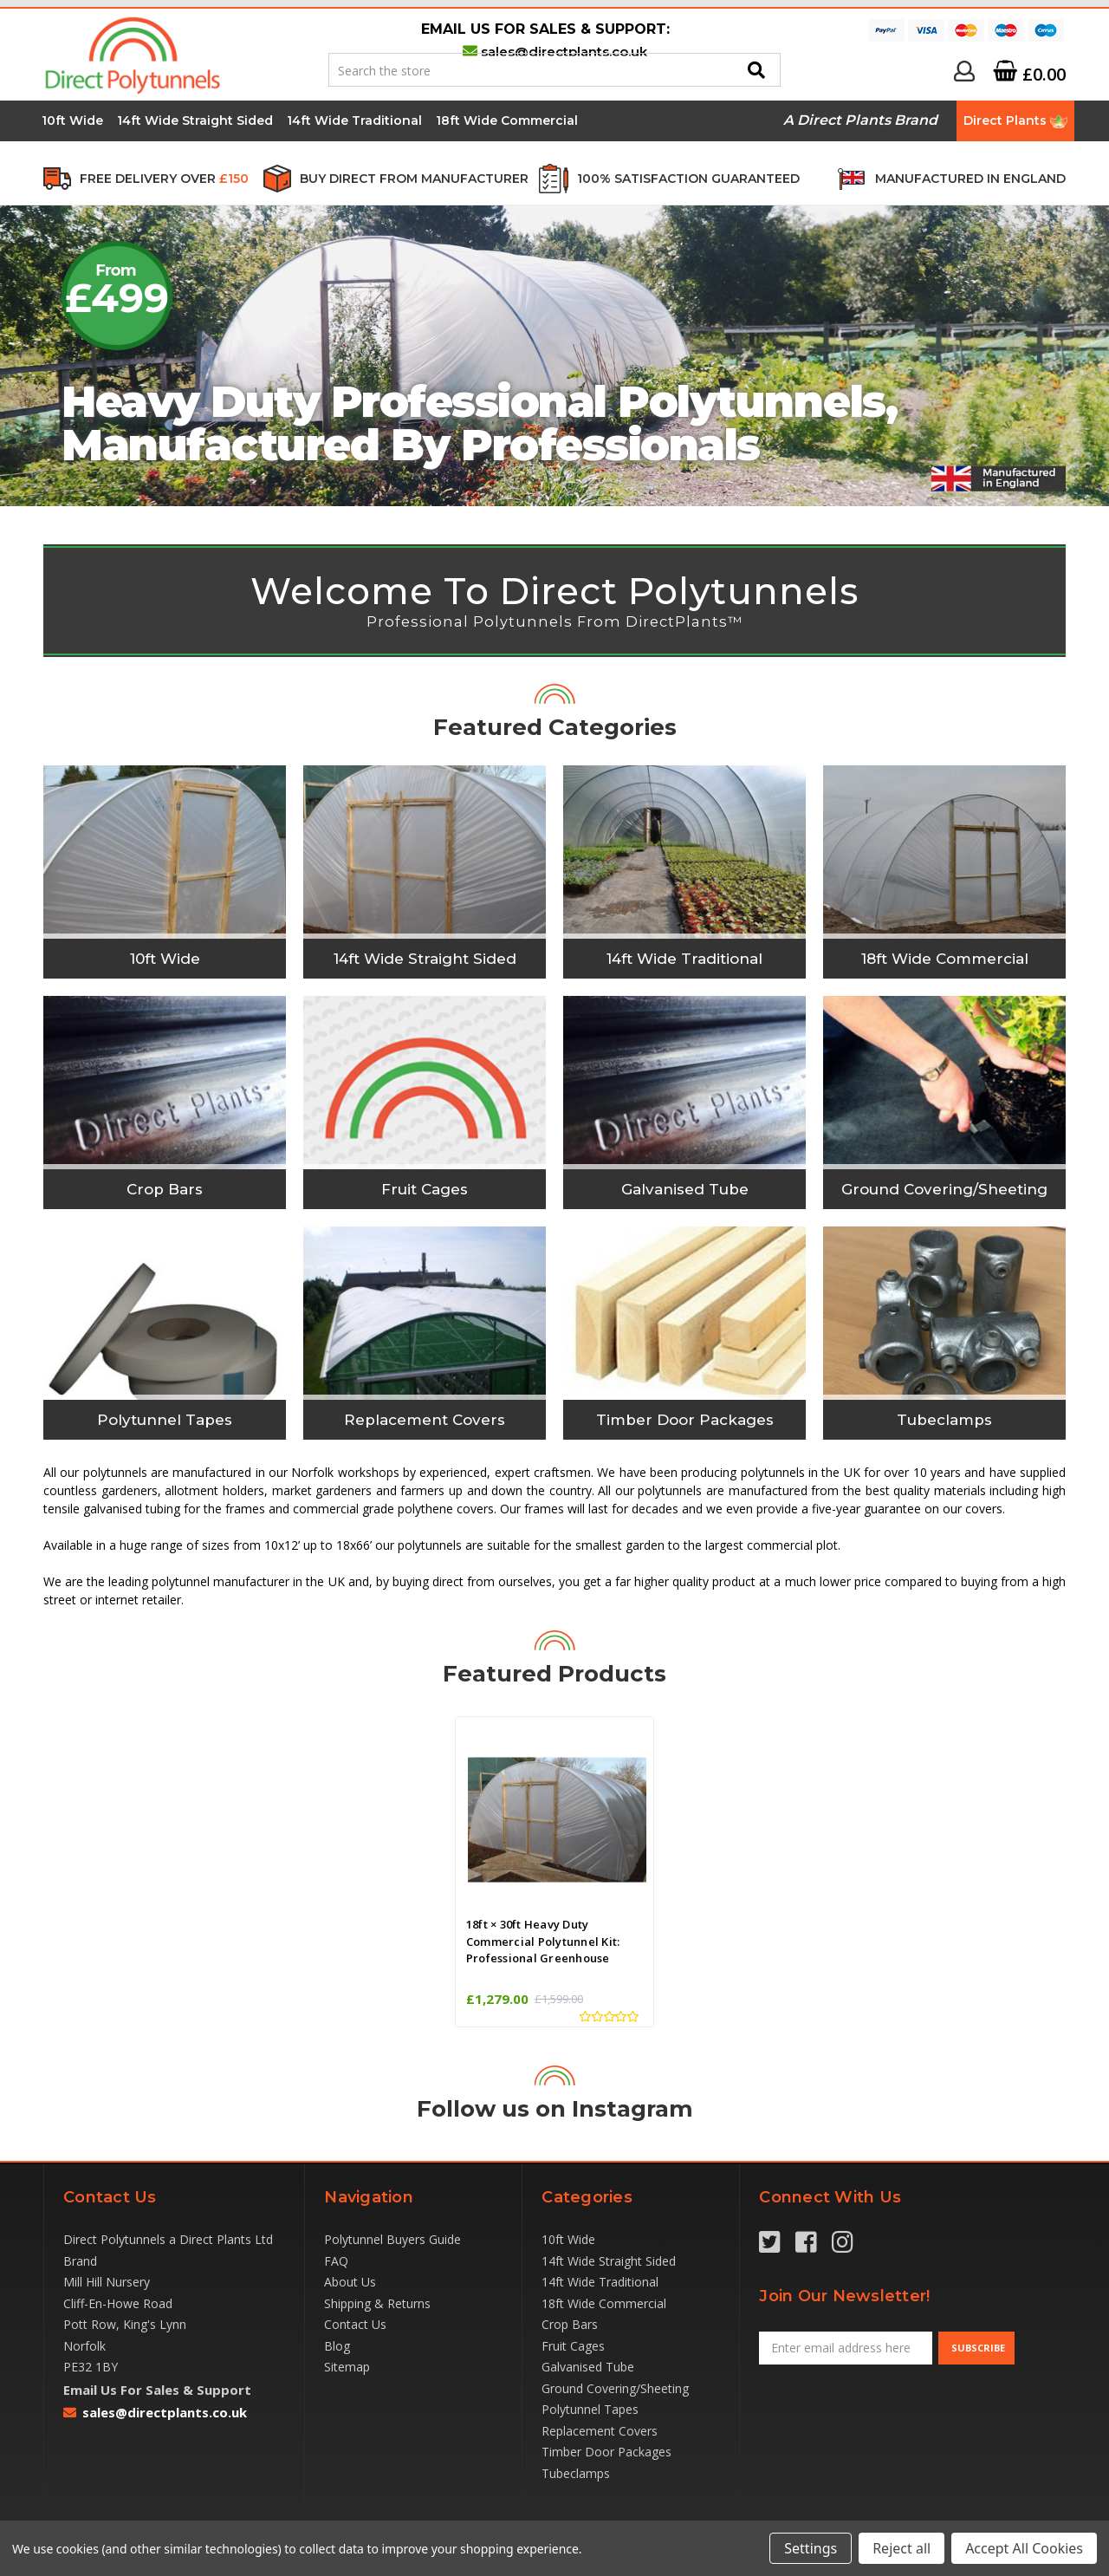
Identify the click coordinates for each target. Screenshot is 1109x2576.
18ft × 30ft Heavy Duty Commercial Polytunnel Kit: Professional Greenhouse (543, 1941)
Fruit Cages (573, 2346)
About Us (350, 2282)
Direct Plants (1015, 120)
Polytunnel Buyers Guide (392, 2239)
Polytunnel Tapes (590, 2409)
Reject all (901, 2548)
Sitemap (347, 2366)
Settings (810, 2548)
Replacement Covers (600, 2431)
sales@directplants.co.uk (564, 51)
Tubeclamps (576, 2473)
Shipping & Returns (377, 2303)
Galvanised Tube (588, 2366)
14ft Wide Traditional (354, 120)
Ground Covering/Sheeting (615, 2388)
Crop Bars (570, 2324)
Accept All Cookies (1024, 2548)
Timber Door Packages (606, 2451)
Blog (337, 2346)
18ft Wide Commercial (507, 120)
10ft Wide (72, 120)
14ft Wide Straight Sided (195, 120)
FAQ (336, 2261)
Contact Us (355, 2324)
